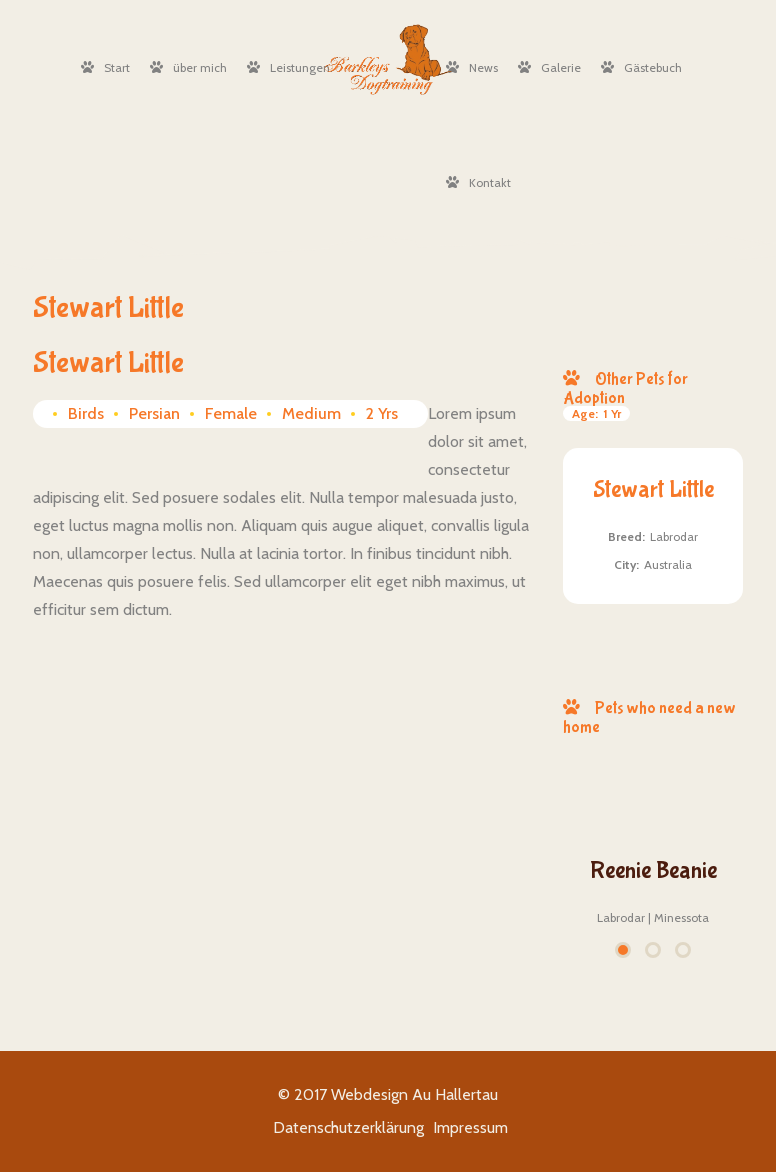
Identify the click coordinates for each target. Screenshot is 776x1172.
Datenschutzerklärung (348, 1127)
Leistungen (288, 67)
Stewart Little (653, 489)
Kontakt (478, 182)
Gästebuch (641, 67)
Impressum (470, 1127)
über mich (188, 67)
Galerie (549, 67)
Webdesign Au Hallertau (414, 1094)
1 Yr (596, 413)
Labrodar (674, 536)
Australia (668, 564)
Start (105, 67)
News (472, 67)
